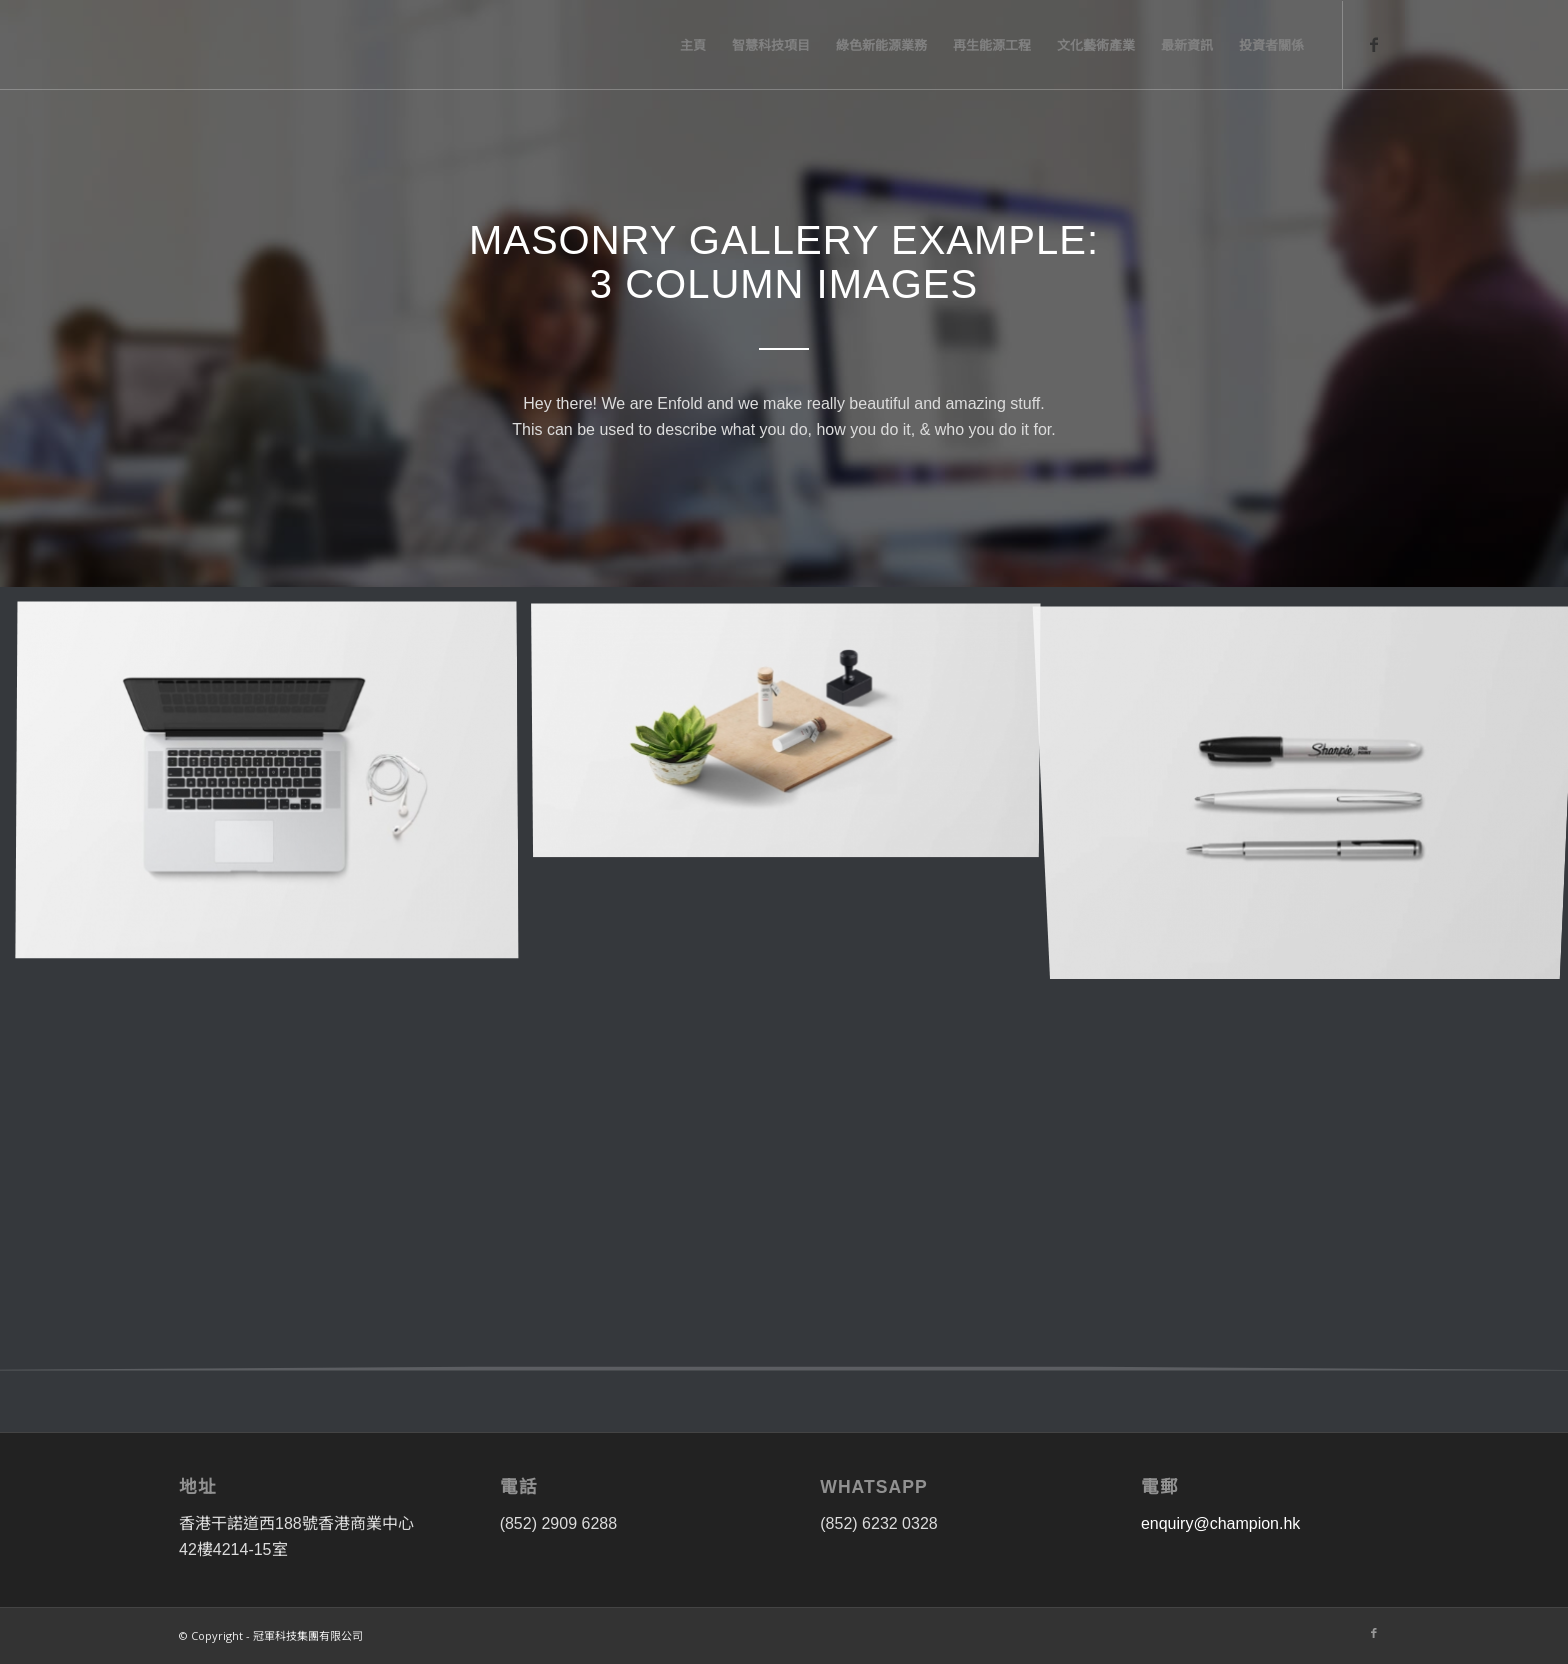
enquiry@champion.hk (1220, 1523)
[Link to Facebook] (1374, 44)
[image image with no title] (274, 789)
